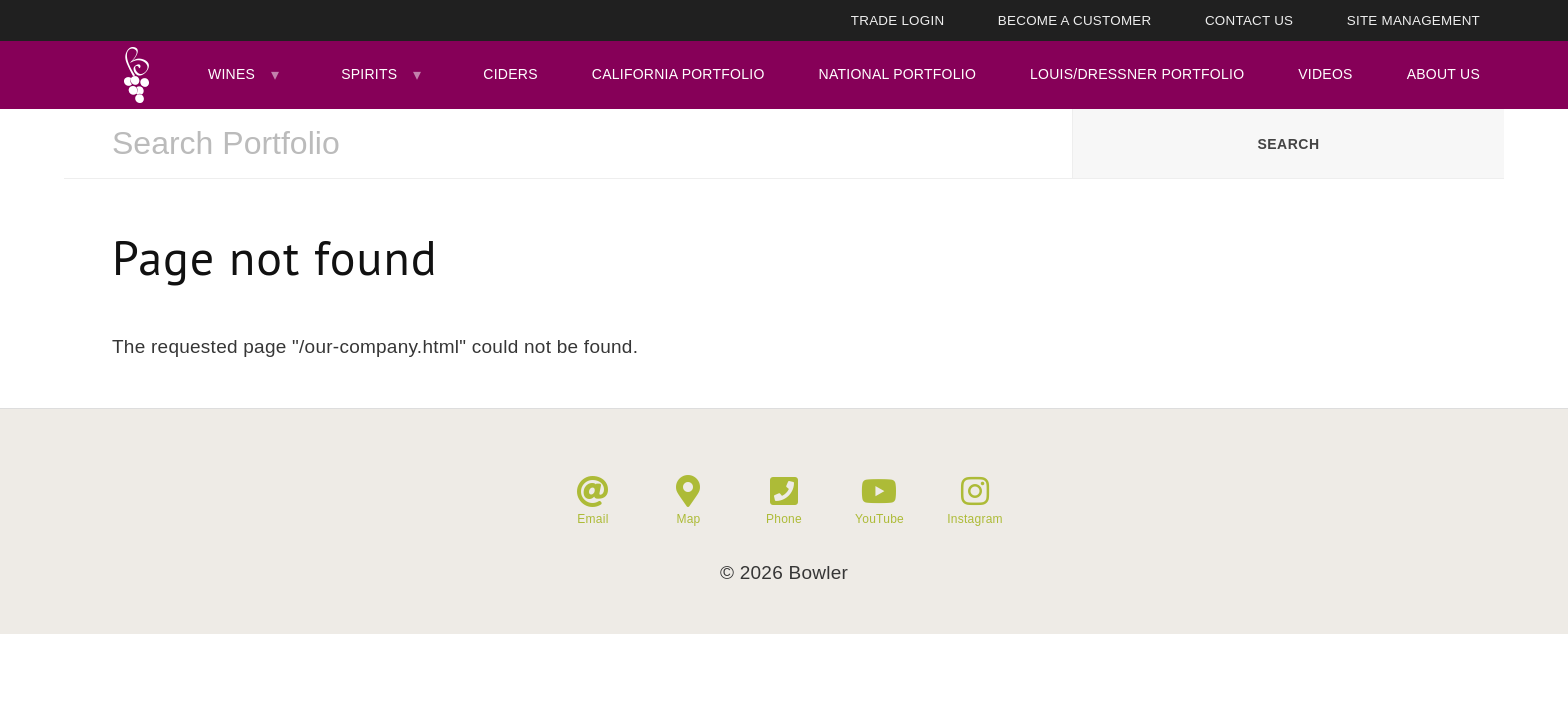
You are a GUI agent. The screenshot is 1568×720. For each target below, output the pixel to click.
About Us (1443, 74)
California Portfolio (678, 74)
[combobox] (568, 144)
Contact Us (1249, 20)
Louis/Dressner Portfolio (1137, 74)
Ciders (510, 74)
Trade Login (898, 20)
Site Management (1413, 20)
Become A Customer (1075, 20)
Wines (231, 74)
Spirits (369, 74)
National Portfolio (898, 74)
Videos (1325, 74)
